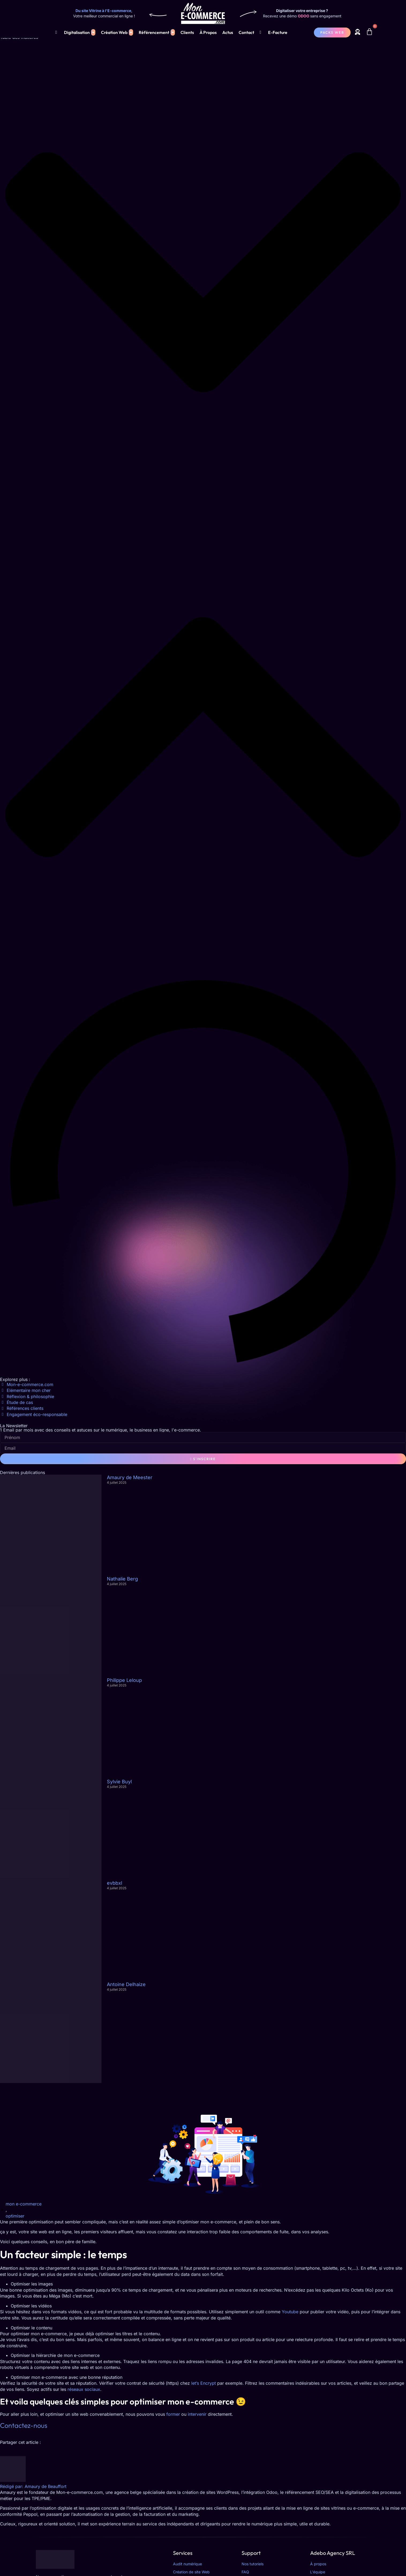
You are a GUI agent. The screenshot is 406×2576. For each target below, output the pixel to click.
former (173, 2414)
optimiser (15, 2216)
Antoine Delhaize (126, 1984)
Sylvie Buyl (119, 1781)
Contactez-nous (23, 2425)
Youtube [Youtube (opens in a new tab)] (290, 2311)
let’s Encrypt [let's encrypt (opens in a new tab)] (203, 2383)
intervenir (197, 2414)
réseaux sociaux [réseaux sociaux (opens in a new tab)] (83, 2389)
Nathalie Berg (122, 1579)
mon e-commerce (24, 2204)
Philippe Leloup (124, 1680)
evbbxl (114, 1883)
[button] (203, 272)
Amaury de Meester (129, 1477)
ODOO (303, 16)
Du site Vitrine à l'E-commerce (103, 10)
